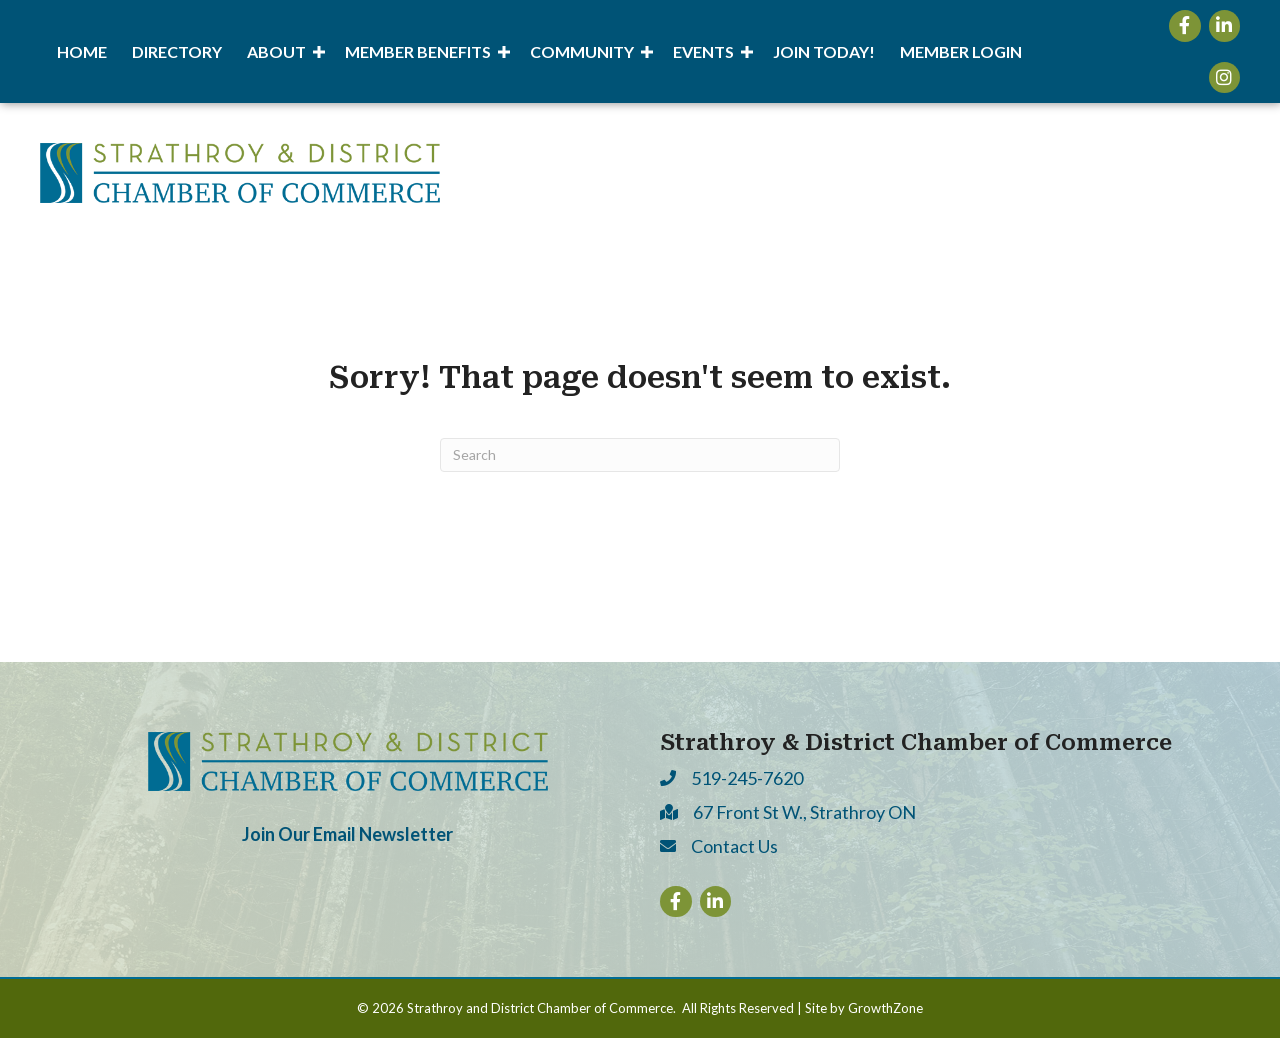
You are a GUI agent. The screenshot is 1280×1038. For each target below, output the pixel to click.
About (276, 51)
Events (703, 51)
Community (582, 51)
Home (82, 51)
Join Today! (824, 51)
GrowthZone (885, 1008)
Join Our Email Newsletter (347, 834)
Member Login (961, 51)
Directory (177, 51)
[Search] (640, 455)
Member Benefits (418, 51)
